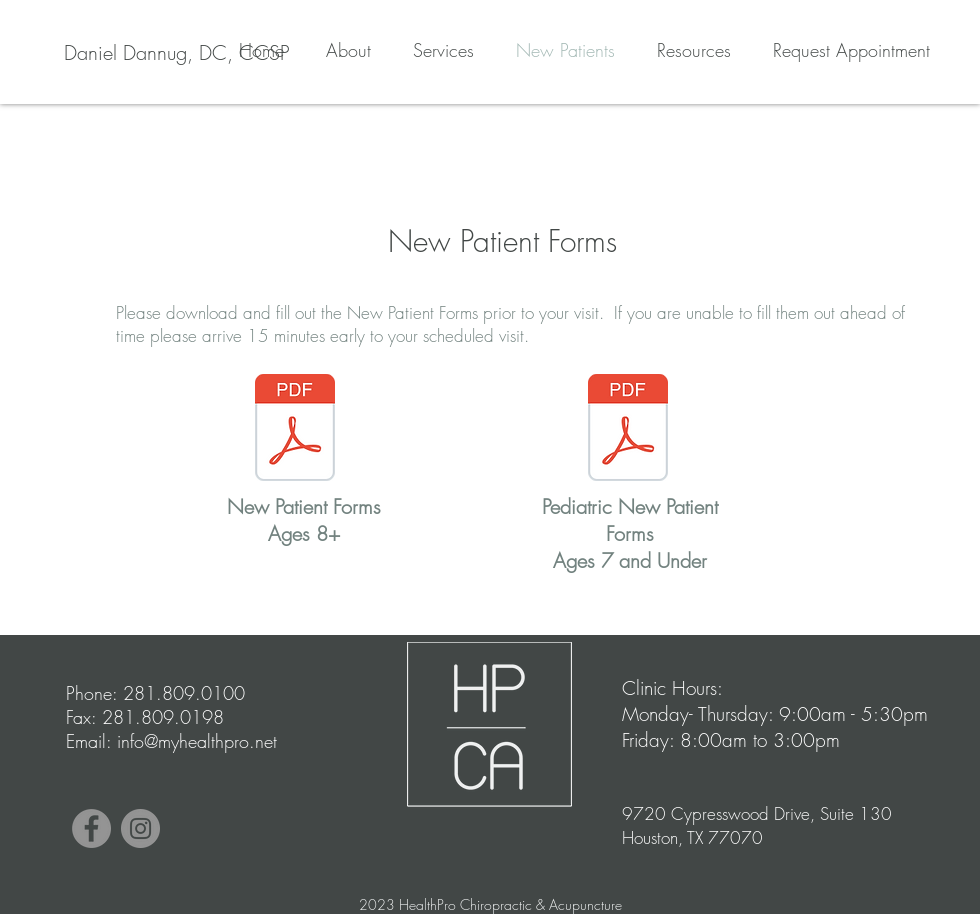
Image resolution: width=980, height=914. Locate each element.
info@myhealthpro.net (197, 741)
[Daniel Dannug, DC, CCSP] (176, 53)
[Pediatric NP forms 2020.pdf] (628, 430)
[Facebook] (91, 828)
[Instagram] (140, 828)
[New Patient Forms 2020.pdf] (295, 430)
